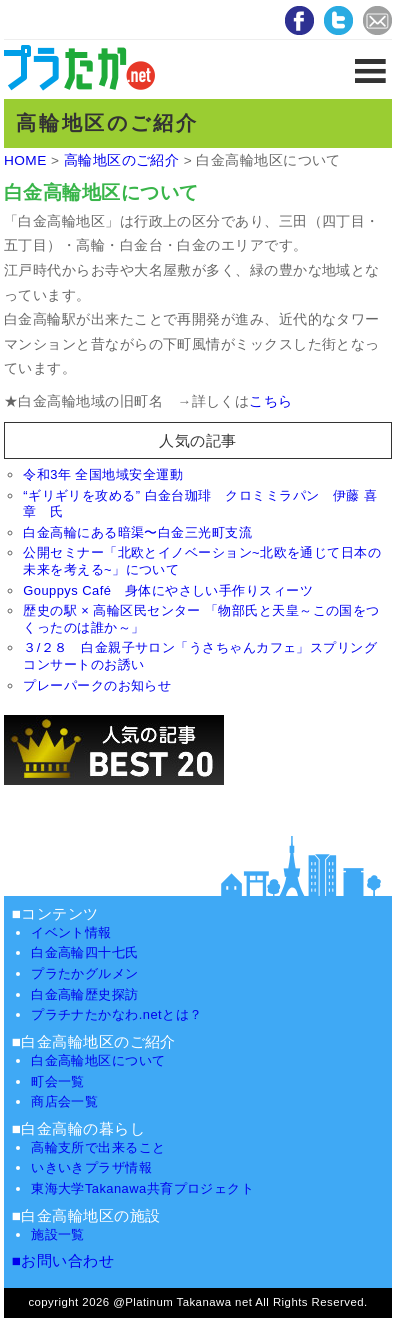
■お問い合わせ (63, 1260)
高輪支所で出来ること (98, 1147)
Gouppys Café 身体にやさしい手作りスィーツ (168, 590)
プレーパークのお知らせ (97, 685)
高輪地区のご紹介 (122, 160)
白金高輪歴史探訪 (85, 994)
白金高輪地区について (98, 1060)
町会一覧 (58, 1081)
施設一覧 (58, 1234)
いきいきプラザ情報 (91, 1167)
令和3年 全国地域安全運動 (103, 474)
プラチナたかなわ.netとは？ (116, 1014)
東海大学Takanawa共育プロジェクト (142, 1188)
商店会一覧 (64, 1101)
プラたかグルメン (85, 973)
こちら (270, 401)
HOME (25, 160)
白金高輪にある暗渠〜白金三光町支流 (137, 532)
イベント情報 (71, 932)
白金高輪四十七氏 (85, 952)
